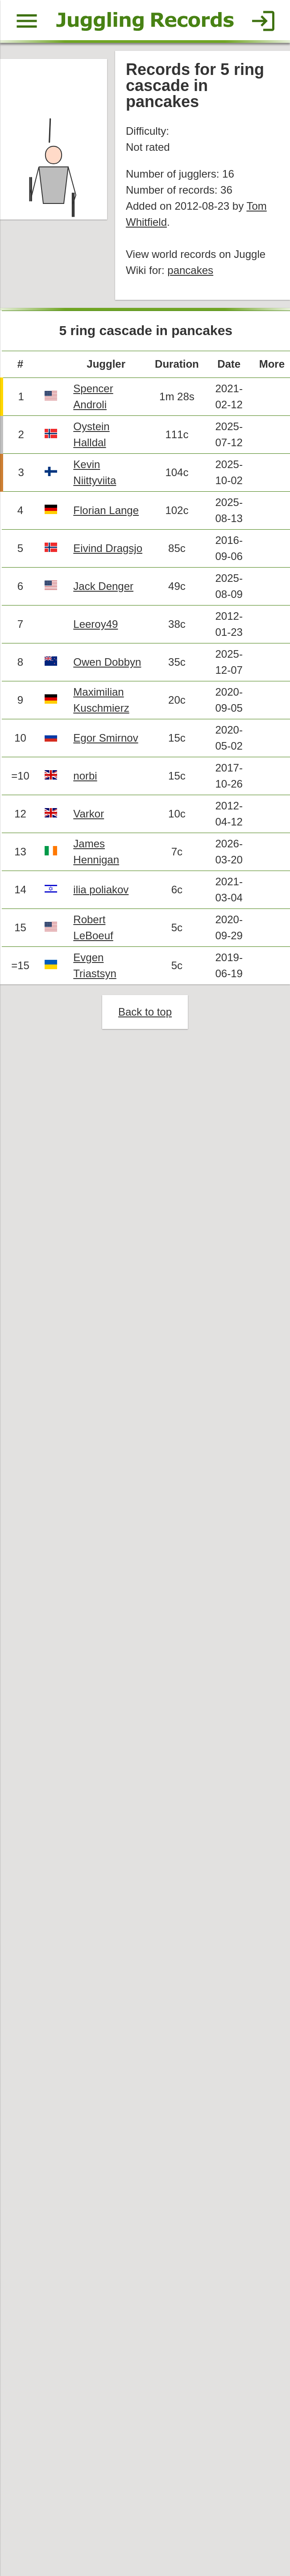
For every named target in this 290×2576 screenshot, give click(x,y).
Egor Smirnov (107, 744)
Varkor (89, 820)
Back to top (145, 1019)
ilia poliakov (102, 896)
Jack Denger (104, 591)
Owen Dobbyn (108, 667)
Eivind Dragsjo (109, 552)
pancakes (191, 272)
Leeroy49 (96, 629)
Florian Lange (107, 514)
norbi (86, 782)
